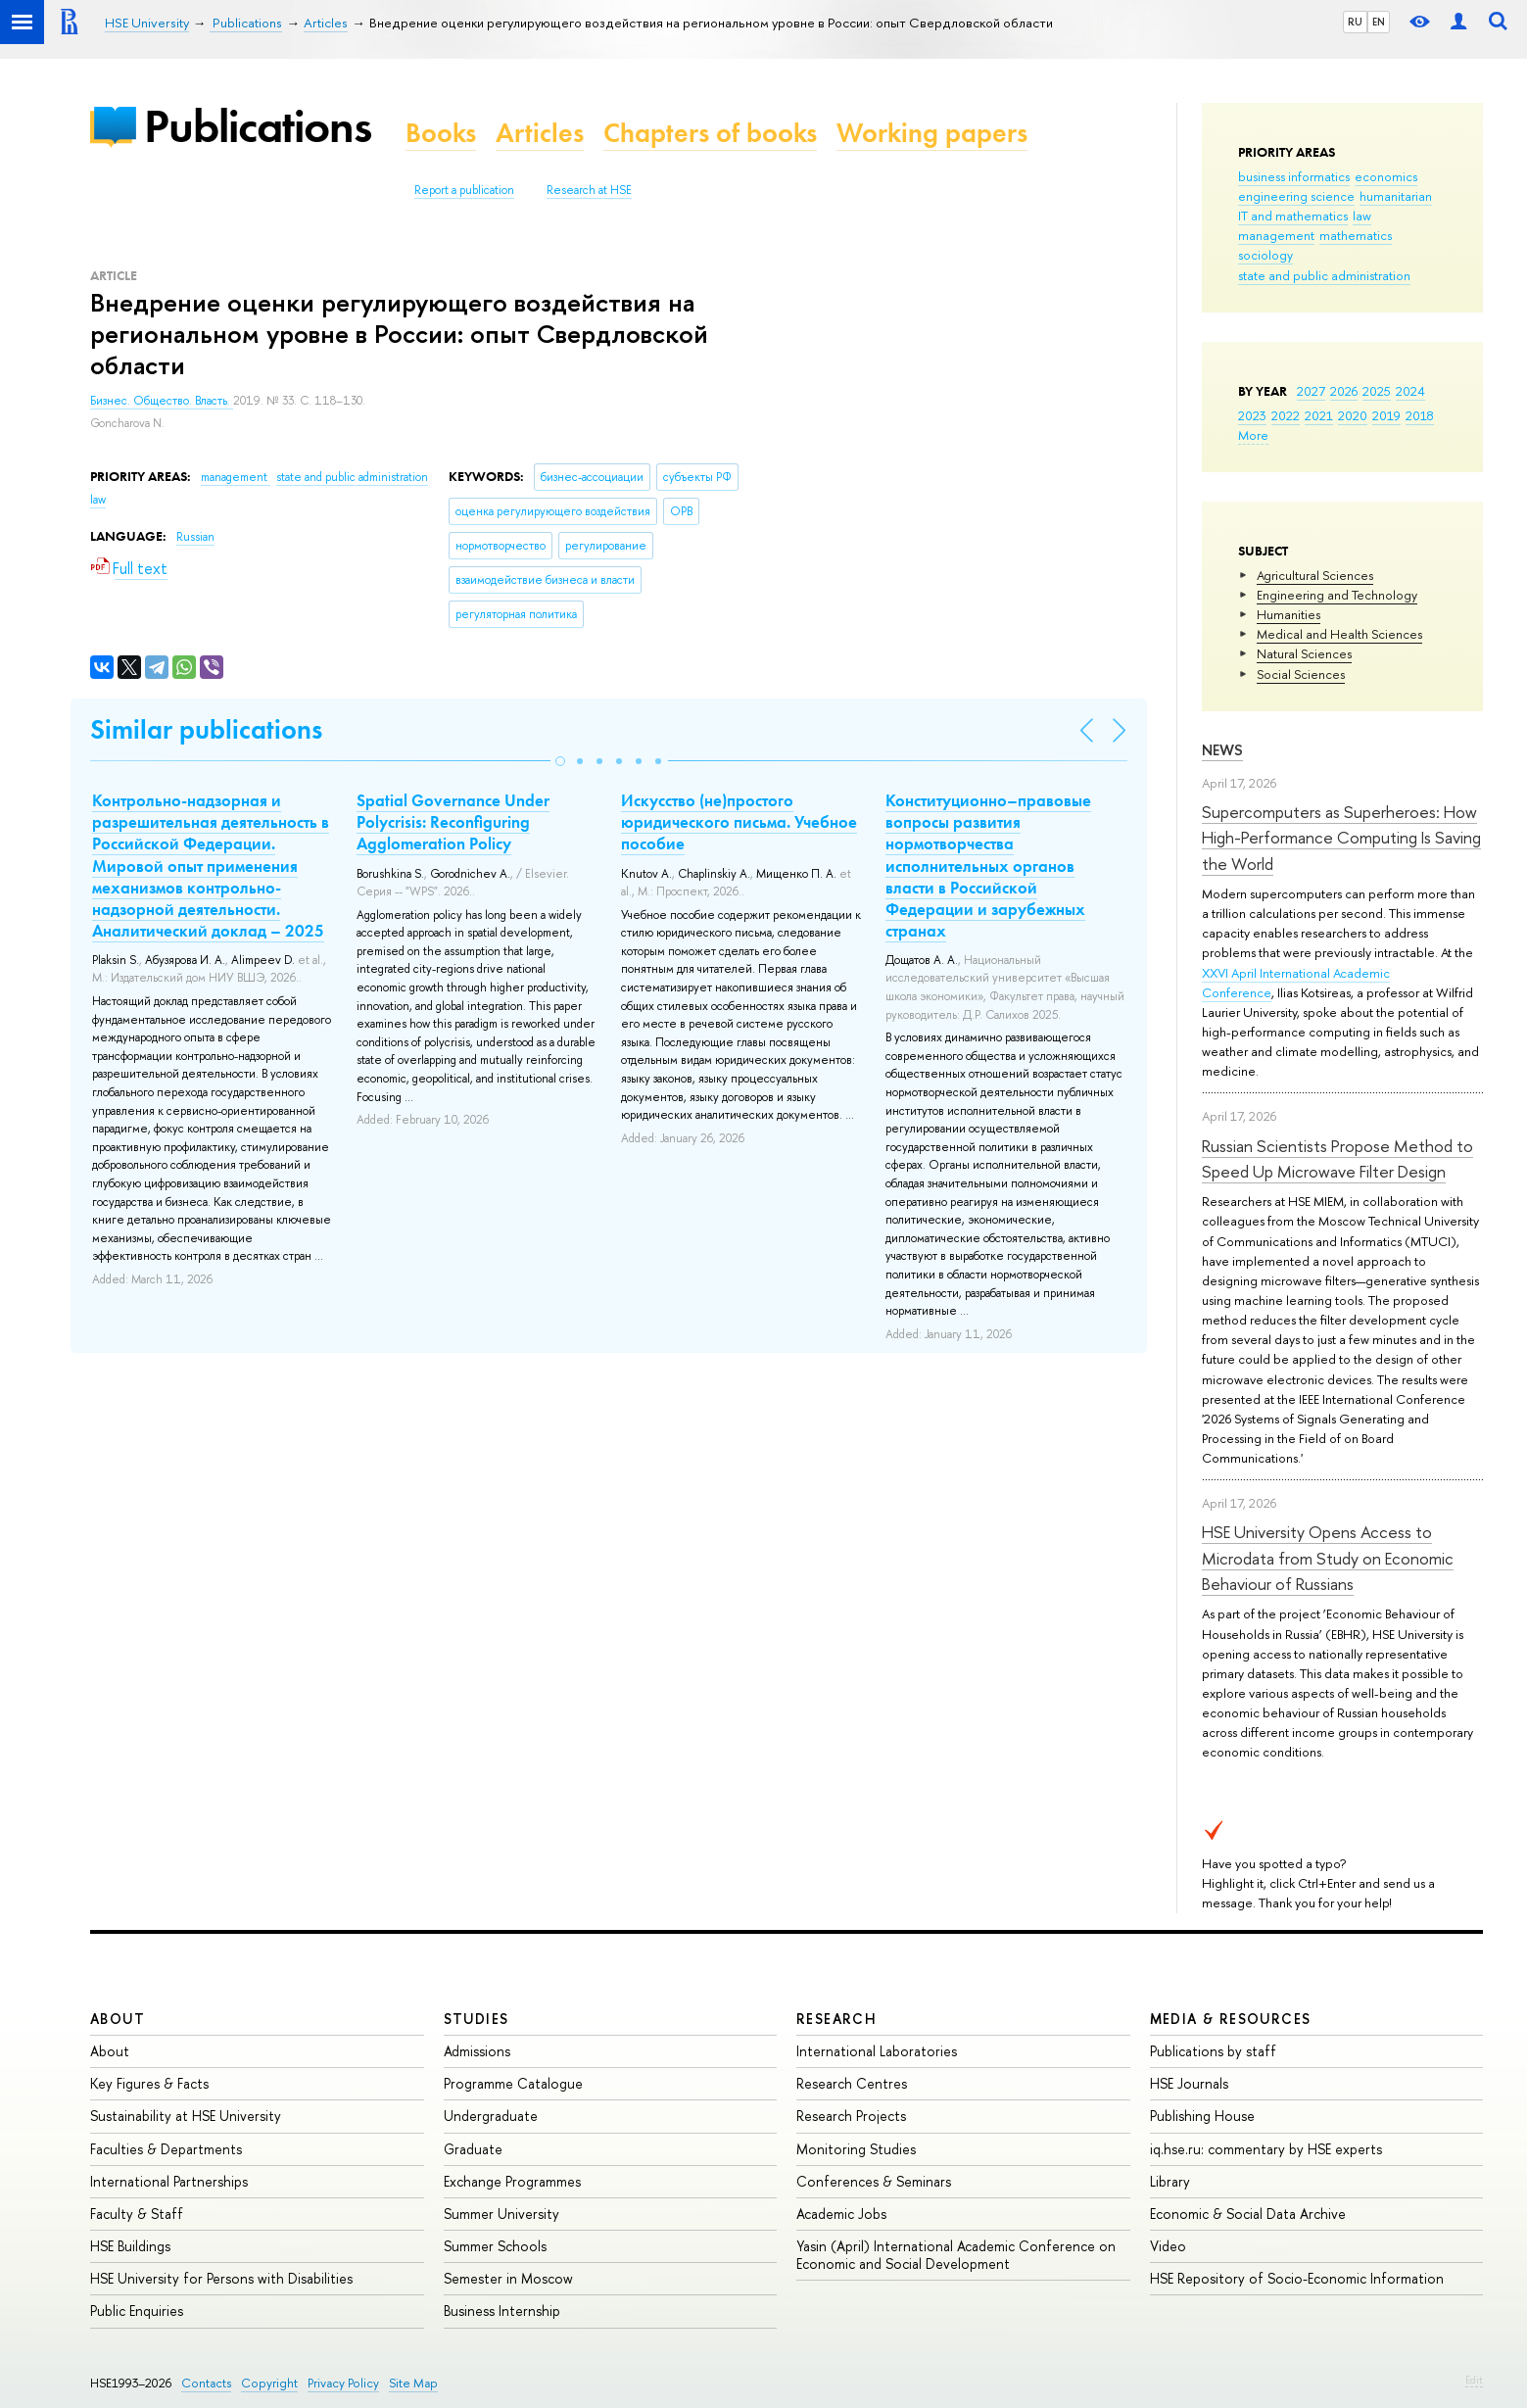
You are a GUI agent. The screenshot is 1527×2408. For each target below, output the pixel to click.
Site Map (413, 2383)
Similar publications (206, 729)
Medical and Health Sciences (1339, 634)
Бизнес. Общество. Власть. (161, 401)
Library (1170, 2181)
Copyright (269, 2383)
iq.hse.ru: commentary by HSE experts (1266, 2149)
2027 (1311, 391)
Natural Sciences (1304, 653)
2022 (1285, 415)
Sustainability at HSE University (185, 2115)
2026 (1344, 391)
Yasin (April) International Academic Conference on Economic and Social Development (956, 2255)
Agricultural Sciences (1315, 575)
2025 (1376, 391)
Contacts (206, 2383)
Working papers (931, 133)
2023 (1252, 415)
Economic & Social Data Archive (1248, 2213)
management (1276, 235)
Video (1168, 2246)
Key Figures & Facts (149, 2083)
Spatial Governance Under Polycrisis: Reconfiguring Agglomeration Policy (453, 822)
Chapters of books (710, 133)
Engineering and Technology (1337, 594)
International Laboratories (876, 2051)
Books (441, 133)
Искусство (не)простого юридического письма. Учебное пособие (739, 822)
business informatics (1294, 176)
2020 (1352, 415)
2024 (1410, 391)
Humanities (1288, 614)
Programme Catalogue (513, 2083)
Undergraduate (491, 2115)
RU (1355, 21)
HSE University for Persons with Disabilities (221, 2278)
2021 (1319, 415)
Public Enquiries (136, 2310)
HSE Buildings (130, 2246)
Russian (195, 537)
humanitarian (1396, 196)
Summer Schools (495, 2246)
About (117, 2018)
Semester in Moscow (508, 2278)
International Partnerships (169, 2181)
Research (836, 2018)
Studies (476, 2018)
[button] (560, 761)
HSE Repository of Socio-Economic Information (1297, 2278)
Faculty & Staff (136, 2213)
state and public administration (1324, 275)
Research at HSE (589, 190)
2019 (1386, 415)
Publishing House (1202, 2115)
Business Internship (502, 2310)
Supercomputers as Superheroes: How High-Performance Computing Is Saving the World (1341, 837)
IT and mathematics (1293, 215)
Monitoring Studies (856, 2149)
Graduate (473, 2149)
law (1362, 215)
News (1222, 750)
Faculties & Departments (166, 2149)
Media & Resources (1231, 2018)
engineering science (1296, 196)
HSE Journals (1189, 2083)
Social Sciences (1301, 674)
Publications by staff (1213, 2051)
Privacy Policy (343, 2383)
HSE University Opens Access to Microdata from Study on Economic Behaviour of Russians (1328, 1557)
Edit (1474, 2379)
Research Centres (851, 2083)
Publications (257, 126)
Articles (540, 133)
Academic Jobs (841, 2213)
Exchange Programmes (512, 2181)
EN (1378, 21)
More (1253, 435)
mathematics (1355, 235)
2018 (1420, 415)
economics (1386, 176)
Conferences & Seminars (873, 2181)
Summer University (501, 2213)
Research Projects (851, 2115)
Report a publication (464, 190)
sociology (1265, 255)
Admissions (477, 2051)
